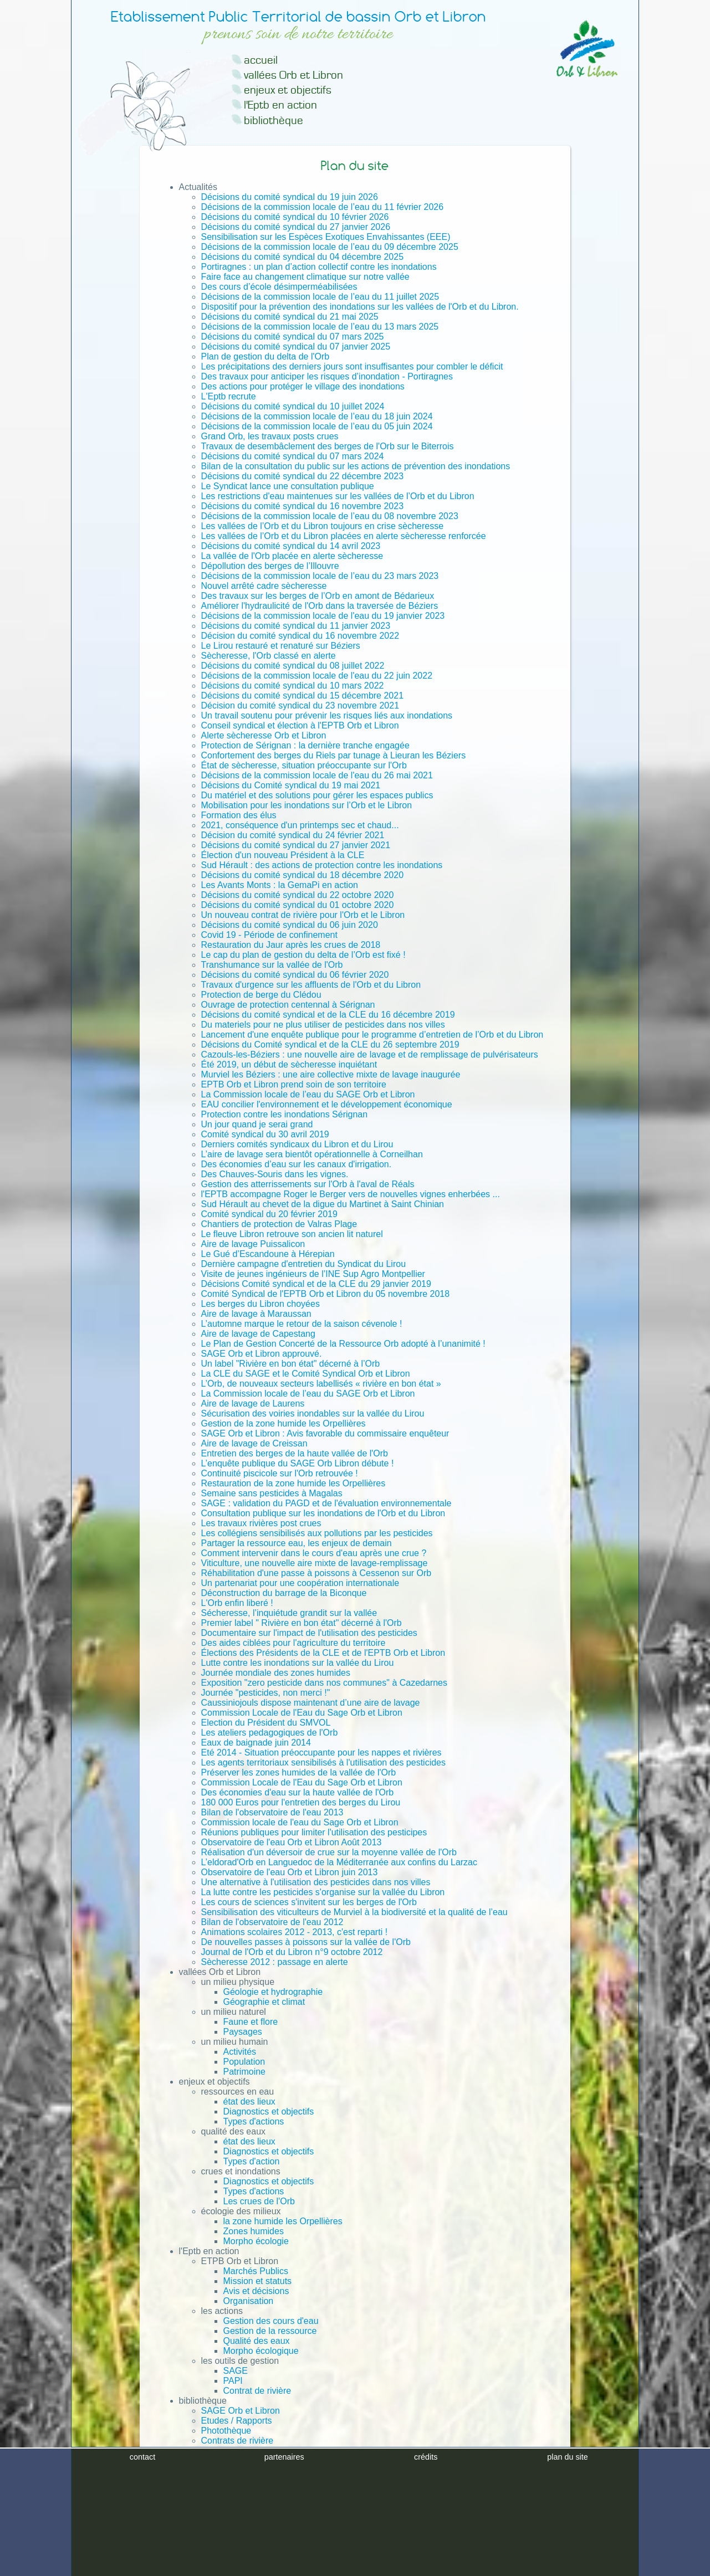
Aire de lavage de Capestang (258, 1333)
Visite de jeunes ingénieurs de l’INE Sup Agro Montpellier (313, 1274)
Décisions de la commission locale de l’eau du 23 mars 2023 (320, 576)
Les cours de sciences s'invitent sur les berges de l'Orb (309, 1902)
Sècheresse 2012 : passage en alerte (274, 1962)
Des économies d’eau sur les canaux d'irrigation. (296, 1164)
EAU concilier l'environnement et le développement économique (326, 1104)
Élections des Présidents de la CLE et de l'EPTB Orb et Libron (323, 1653)
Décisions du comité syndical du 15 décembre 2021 (302, 695)
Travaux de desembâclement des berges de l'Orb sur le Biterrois (327, 446)
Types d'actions (253, 2121)
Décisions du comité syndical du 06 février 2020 (295, 974)
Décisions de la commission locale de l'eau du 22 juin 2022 (317, 675)
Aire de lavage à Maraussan (256, 1313)
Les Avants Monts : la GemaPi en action (279, 885)
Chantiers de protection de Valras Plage (279, 1224)
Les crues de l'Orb (259, 2201)
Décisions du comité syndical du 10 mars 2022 (292, 685)
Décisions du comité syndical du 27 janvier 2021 (296, 845)
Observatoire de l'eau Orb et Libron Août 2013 (291, 1842)
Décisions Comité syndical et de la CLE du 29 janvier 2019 (316, 1284)
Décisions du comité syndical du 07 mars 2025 (292, 336)
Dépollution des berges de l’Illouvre (270, 566)
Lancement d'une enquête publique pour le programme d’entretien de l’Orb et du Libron (372, 1034)
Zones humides (253, 2231)
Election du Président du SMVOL (266, 1722)
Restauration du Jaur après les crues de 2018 (291, 945)
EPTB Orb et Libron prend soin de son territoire (293, 1084)
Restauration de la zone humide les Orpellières (293, 1483)
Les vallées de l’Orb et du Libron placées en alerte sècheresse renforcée (343, 536)
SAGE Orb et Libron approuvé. (261, 1353)
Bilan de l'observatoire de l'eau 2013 (272, 1812)
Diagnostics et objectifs (268, 2111)
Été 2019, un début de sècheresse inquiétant (289, 1064)
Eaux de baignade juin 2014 (256, 1742)
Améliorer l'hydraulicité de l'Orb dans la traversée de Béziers (319, 605)
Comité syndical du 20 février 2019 (269, 1214)
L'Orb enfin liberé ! (237, 1603)
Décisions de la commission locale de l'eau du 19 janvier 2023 (323, 615)
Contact (194, 2469)
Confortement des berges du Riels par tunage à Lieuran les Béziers (333, 755)
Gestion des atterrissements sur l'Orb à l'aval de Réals (308, 1184)
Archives (196, 2459)
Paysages (242, 2031)
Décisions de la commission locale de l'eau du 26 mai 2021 (317, 775)
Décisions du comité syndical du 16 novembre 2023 (302, 506)
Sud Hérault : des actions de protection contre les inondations (322, 865)
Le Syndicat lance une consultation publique (287, 486)
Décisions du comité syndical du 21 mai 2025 (290, 316)
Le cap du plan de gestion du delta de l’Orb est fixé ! (303, 954)
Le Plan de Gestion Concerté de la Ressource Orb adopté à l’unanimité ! (343, 1343)
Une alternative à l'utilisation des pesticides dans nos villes (316, 1882)
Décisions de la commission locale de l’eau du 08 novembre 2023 (329, 516)
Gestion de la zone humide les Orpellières (283, 1423)
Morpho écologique (261, 2351)
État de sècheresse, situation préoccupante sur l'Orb (304, 765)
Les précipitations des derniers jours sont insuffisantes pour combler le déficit (352, 366)
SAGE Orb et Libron (240, 2410)
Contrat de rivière (257, 2390)
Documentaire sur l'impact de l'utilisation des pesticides (309, 1633)
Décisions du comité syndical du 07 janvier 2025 (296, 346)
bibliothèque (273, 120)
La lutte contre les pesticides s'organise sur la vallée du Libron (323, 1892)
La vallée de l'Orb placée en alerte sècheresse (292, 556)
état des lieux (249, 2101)
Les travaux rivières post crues (261, 1523)
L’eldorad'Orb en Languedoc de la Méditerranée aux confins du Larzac (339, 1862)
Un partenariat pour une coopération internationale (300, 1583)
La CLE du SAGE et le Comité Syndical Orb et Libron (305, 1373)
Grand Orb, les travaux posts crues (270, 436)
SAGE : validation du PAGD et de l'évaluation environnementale (326, 1503)
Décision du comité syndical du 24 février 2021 (293, 835)
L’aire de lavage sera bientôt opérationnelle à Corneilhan (312, 1154)
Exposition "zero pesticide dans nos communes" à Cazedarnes (324, 1682)
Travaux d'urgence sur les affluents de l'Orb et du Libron (311, 984)
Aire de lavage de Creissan (254, 1443)
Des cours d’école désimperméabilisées (279, 286)
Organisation (248, 2301)
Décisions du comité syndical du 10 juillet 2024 (293, 406)
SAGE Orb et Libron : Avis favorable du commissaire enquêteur (325, 1433)
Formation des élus (239, 815)
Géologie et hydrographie (273, 1992)
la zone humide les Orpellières (283, 2221)
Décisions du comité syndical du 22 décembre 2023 (302, 476)
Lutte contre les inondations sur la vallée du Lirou (297, 1662)
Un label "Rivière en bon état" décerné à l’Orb (290, 1363)
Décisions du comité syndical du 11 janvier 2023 (296, 625)
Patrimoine (244, 2071)
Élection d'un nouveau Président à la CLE (283, 855)
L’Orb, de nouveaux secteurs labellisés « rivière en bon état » (321, 1383)
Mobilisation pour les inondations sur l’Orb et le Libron (306, 805)
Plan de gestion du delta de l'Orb (265, 356)
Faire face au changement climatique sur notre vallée (305, 276)
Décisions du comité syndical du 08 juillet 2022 (293, 665)
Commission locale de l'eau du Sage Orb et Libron (300, 1822)
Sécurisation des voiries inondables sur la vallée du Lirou (313, 1413)
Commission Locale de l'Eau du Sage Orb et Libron (301, 1712)
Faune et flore (250, 2021)
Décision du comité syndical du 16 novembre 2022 (300, 635)
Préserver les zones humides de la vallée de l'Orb (298, 1772)
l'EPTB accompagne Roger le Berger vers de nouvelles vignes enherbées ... (350, 1194)
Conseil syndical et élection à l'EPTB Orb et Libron (300, 725)
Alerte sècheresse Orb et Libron (263, 735)
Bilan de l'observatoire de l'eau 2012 (272, 1922)
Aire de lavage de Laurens (253, 1403)
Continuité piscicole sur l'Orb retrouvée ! (279, 1473)
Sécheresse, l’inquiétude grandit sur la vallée (289, 1613)
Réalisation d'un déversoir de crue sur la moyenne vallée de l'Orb (329, 1852)
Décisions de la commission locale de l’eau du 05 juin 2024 (317, 426)
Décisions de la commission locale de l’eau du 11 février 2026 (322, 207)
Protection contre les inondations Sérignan (284, 1114)
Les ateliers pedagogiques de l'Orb (269, 1732)
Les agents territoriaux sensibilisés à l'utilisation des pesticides (323, 1762)
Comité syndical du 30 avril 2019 (265, 1134)
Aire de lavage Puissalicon (253, 1244)
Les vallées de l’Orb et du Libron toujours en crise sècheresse (322, 526)
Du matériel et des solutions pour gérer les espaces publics (317, 795)
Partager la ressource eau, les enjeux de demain (296, 1543)
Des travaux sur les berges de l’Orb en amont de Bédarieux (318, 596)
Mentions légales (212, 2489)
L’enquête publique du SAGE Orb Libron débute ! (297, 1463)
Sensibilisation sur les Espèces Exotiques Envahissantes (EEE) (326, 237)
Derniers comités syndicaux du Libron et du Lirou (297, 1144)
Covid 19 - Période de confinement (269, 935)
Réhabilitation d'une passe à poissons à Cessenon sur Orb (316, 1573)
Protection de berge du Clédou (261, 994)
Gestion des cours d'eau (271, 2321)
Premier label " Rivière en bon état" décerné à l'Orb (301, 1623)
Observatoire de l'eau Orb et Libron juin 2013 (289, 1872)
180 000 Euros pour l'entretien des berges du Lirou (301, 1802)
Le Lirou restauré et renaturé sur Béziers (280, 645)
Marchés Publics (255, 2271)
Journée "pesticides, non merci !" (265, 1692)
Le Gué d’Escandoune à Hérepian (268, 1254)
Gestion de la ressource (270, 2331)
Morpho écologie (256, 2241)
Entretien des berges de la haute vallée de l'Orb (295, 1453)
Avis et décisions (256, 2291)
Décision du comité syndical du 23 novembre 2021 (300, 705)
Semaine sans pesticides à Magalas (272, 1493)
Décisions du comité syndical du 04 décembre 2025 (302, 256)
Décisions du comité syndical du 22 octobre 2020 (297, 895)
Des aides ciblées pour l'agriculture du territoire (293, 1643)
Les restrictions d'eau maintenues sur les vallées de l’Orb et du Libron (337, 496)
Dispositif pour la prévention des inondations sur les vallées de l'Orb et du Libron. (360, 306)
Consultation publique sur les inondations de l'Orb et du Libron (323, 1513)
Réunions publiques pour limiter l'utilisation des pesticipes (314, 1832)
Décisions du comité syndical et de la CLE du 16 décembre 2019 (328, 1014)
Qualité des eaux (256, 2341)
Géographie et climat (264, 2002)
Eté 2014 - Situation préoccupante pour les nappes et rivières (321, 1752)
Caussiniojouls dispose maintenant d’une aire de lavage (310, 1702)
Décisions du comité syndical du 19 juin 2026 (289, 197)
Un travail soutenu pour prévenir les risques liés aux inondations (327, 715)
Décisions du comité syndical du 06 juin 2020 (289, 925)
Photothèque (226, 2430)
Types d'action (251, 2161)
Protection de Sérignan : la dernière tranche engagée (305, 745)
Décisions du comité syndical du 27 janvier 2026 (296, 227)
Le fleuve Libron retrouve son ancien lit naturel (292, 1234)
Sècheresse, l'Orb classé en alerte (268, 655)
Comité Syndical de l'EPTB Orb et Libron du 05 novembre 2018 (325, 1294)
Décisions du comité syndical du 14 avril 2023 (291, 546)
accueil (261, 60)
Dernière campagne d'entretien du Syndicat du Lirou (303, 1264)
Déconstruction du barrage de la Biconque (284, 1593)
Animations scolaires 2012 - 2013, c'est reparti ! (294, 1932)
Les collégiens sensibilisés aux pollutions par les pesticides (317, 1533)
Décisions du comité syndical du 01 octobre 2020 (297, 905)
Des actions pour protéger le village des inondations (303, 386)
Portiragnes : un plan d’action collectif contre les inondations (319, 266)
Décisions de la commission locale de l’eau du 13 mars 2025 (320, 326)
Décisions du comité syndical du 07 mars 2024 (292, 456)
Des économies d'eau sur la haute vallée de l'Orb (297, 1792)
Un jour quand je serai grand (257, 1124)
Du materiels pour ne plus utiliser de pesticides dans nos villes (323, 1024)
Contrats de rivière (237, 2440)
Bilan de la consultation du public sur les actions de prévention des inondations (355, 466)
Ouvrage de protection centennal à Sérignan (288, 1004)
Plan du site (202, 2499)
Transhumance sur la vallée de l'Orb (272, 964)
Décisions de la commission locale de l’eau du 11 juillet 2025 (320, 296)
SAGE (235, 2370)
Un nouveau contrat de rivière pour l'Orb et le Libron (303, 915)
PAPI (233, 2380)
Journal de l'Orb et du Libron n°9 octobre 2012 (292, 1952)
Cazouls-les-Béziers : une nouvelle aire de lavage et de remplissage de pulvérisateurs (369, 1054)
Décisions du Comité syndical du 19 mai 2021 (291, 785)
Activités (240, 2051)
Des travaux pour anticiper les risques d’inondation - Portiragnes (327, 376)
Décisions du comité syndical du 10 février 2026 (295, 217)
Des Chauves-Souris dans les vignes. (275, 1174)
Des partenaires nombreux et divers (249, 2479)
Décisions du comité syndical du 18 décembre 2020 (302, 875)
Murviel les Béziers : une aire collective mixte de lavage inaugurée (331, 1074)
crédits (425, 2567)
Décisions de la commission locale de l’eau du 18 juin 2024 (317, 416)
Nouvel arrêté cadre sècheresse (264, 586)
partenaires (284, 2567)
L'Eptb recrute (228, 396)
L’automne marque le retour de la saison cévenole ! (301, 1323)
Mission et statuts (257, 2281)
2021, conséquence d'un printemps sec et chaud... (300, 825)
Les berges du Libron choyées (260, 1303)
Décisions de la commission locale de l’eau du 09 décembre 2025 (329, 247)
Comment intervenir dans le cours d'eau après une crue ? (314, 1553)
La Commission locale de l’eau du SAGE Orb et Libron (308, 1094)
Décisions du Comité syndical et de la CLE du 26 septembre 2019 (330, 1044)
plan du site (567, 2567)
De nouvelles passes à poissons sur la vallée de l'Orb (306, 1942)
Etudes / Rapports (236, 2420)
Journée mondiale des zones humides (276, 1672)
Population (244, 2061)
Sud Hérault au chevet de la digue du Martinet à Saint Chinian (323, 1204)
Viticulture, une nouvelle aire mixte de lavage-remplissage (314, 1563)
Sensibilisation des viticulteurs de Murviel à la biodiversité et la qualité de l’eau (354, 1912)
